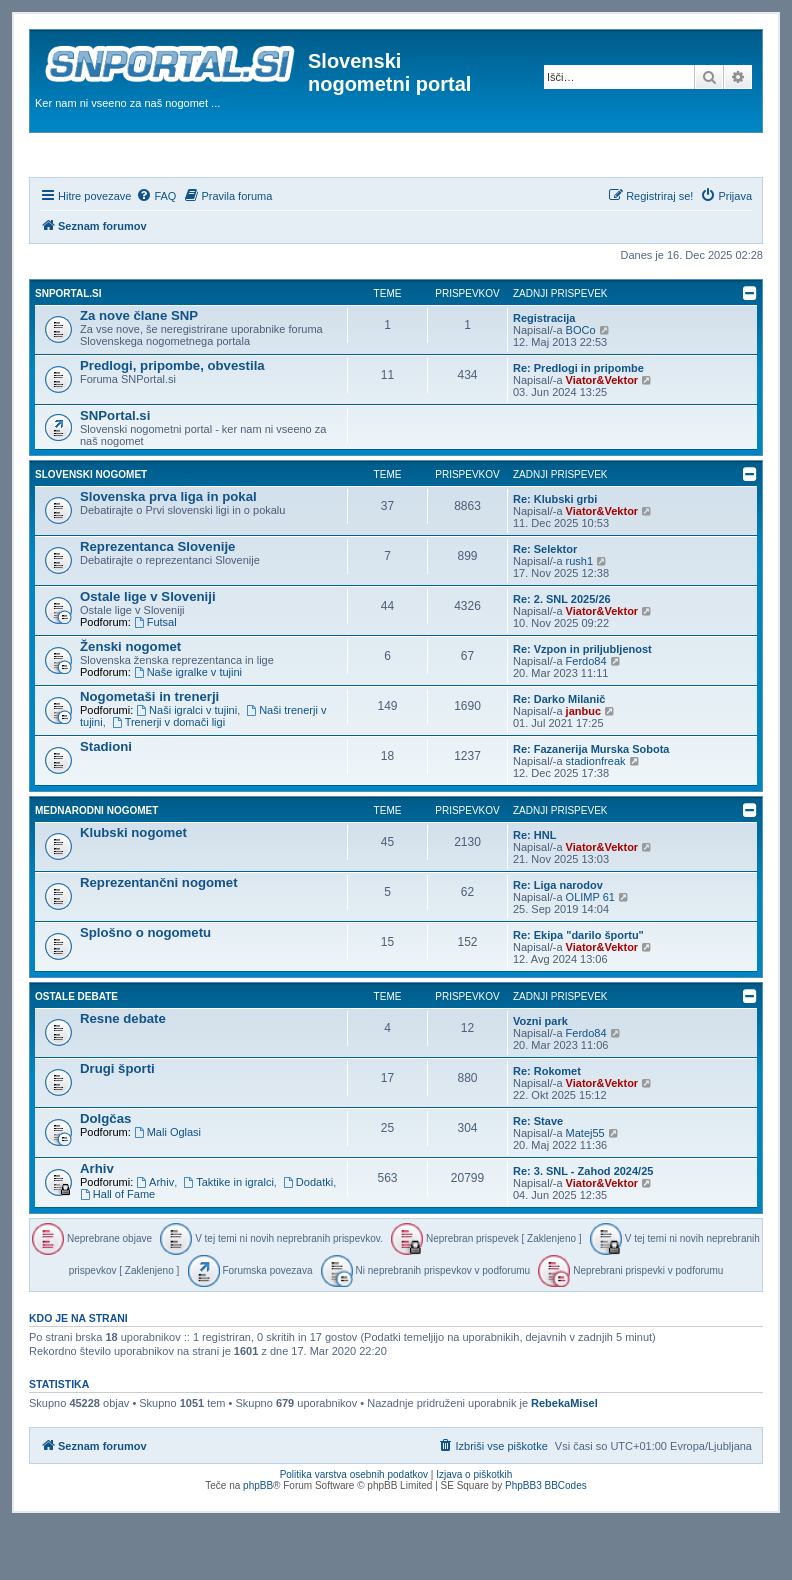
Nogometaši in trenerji (149, 750)
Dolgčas (105, 1172)
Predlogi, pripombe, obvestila (172, 419)
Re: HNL (534, 889)
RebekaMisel (564, 1458)
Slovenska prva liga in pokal (168, 550)
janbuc (583, 765)
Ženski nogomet (130, 700)
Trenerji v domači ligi (168, 776)
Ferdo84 (586, 715)
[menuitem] (156, 250)
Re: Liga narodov (558, 939)
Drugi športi (117, 1122)
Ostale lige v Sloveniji (148, 650)
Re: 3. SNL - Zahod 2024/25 (583, 1225)
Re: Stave (538, 1175)
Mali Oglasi (167, 1186)
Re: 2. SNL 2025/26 (562, 653)
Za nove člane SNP (139, 369)
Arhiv (97, 1222)
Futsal (155, 676)
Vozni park (540, 1075)
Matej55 (585, 1187)
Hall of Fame (117, 1248)
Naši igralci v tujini (186, 764)
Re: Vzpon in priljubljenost (582, 703)
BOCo (581, 384)
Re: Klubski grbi (555, 553)
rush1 (580, 615)
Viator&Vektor (602, 434)
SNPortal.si (68, 347)
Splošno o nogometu (145, 986)
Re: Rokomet (547, 1125)
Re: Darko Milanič (559, 753)
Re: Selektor (545, 603)
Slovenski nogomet (91, 528)
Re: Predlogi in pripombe (578, 422)
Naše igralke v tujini (188, 726)
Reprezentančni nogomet (159, 936)
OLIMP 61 (590, 951)
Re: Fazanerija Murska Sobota (591, 803)
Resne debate (123, 1072)
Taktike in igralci (228, 1236)
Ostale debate (76, 1050)
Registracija (544, 372)
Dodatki (308, 1236)
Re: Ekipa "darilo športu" (578, 989)
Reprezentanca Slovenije (157, 600)
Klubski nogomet (133, 886)
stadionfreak (596, 815)
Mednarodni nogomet (96, 864)
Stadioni (106, 800)
